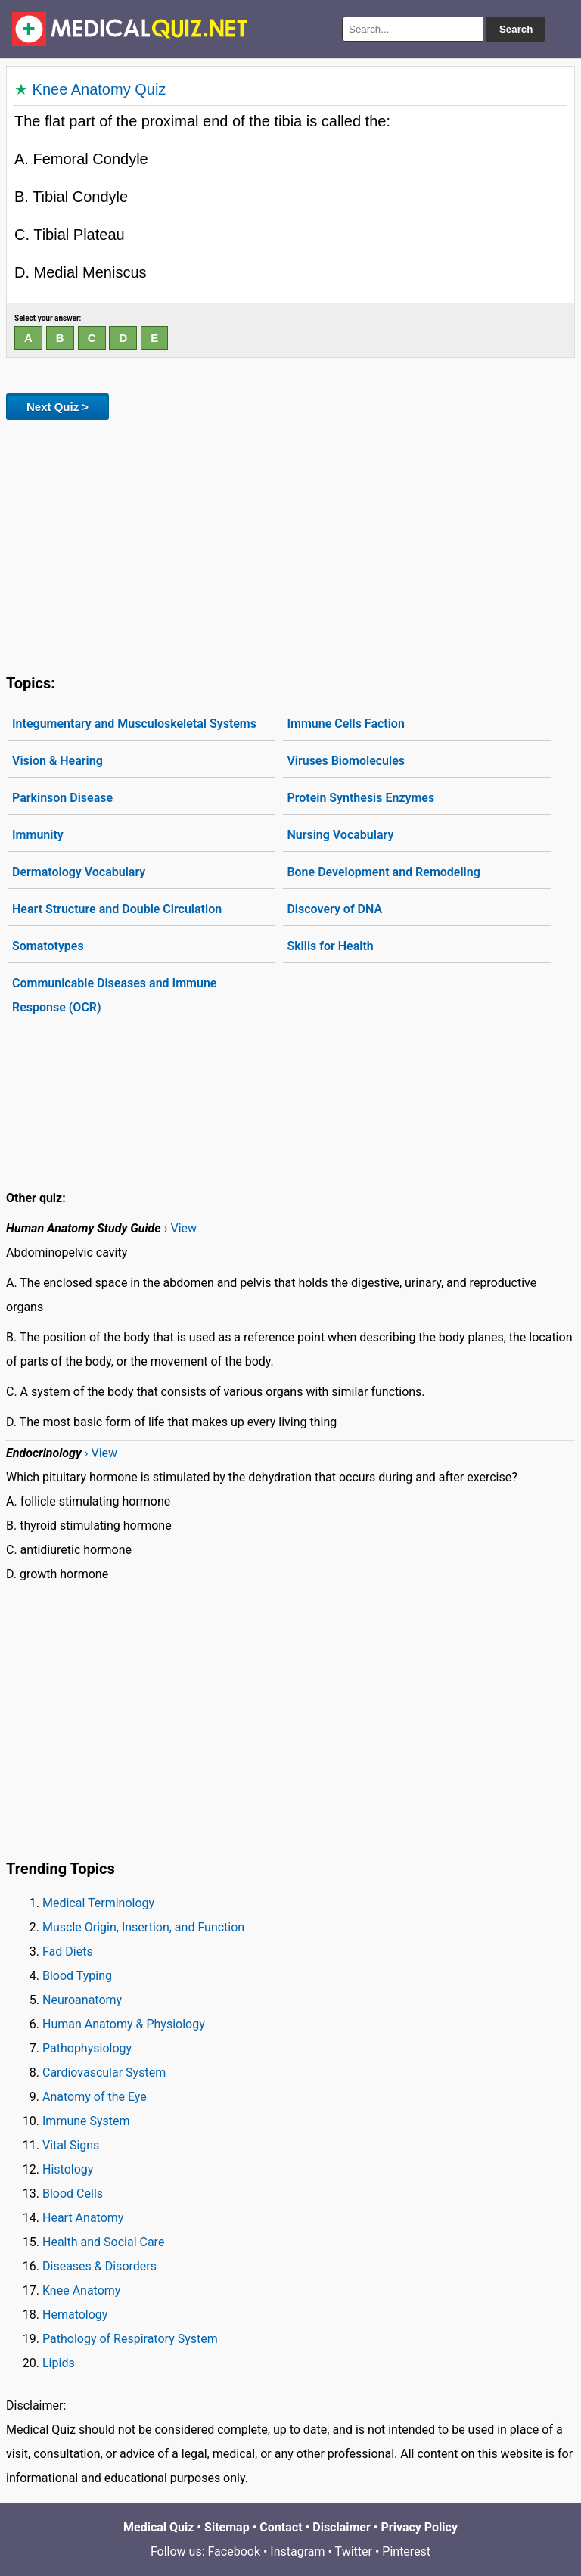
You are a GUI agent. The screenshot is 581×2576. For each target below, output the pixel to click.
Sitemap (227, 2527)
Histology (67, 2169)
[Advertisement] (290, 544)
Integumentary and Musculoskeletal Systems (134, 723)
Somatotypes (48, 946)
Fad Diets (67, 1951)
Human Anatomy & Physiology (123, 2024)
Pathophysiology (87, 2048)
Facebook (234, 2551)
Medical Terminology (98, 1903)
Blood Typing (77, 1976)
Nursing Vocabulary (340, 835)
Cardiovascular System (104, 2072)
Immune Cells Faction (345, 723)
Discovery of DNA (334, 909)
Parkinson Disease (62, 798)
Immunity (38, 835)
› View (180, 1228)
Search (516, 29)
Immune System (86, 2121)
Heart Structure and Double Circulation (117, 909)
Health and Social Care (103, 2242)
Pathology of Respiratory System (130, 2339)
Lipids (58, 2363)
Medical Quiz (158, 2527)
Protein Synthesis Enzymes (360, 798)
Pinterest (406, 2551)
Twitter (353, 2551)
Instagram (297, 2551)
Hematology (74, 2314)
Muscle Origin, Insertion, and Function (143, 1927)
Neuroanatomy (82, 2000)
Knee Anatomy (81, 2290)
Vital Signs (70, 2145)
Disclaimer (341, 2527)
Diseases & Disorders (99, 2266)
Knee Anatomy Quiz (99, 89)
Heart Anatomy (82, 2218)
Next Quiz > (57, 406)
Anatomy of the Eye (94, 2097)
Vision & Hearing (57, 761)
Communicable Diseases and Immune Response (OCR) (114, 995)
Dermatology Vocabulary (78, 872)
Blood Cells (72, 2193)
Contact (280, 2527)
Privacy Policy (419, 2527)
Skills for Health (330, 946)
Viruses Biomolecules (346, 761)
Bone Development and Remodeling (383, 872)
